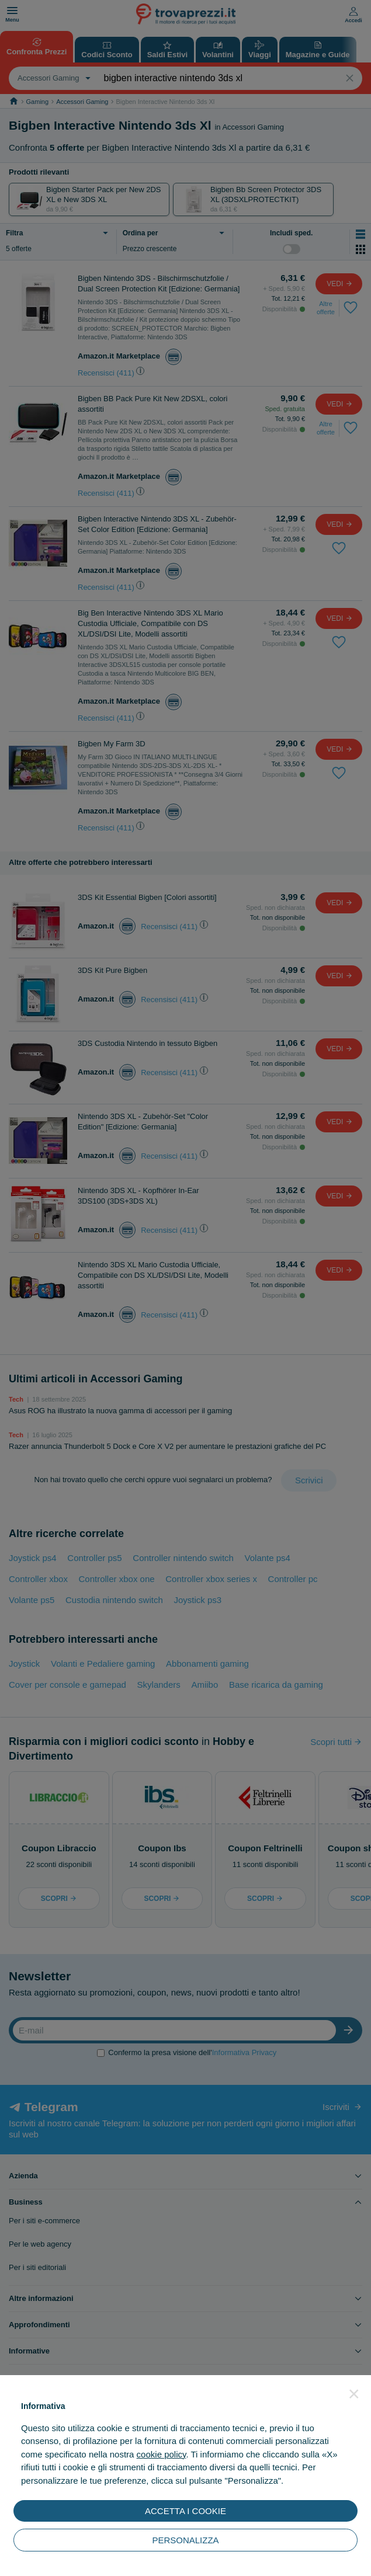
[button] (354, 2394)
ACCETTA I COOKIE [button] (185, 2511)
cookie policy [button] (161, 2454)
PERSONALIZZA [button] (185, 2540)
